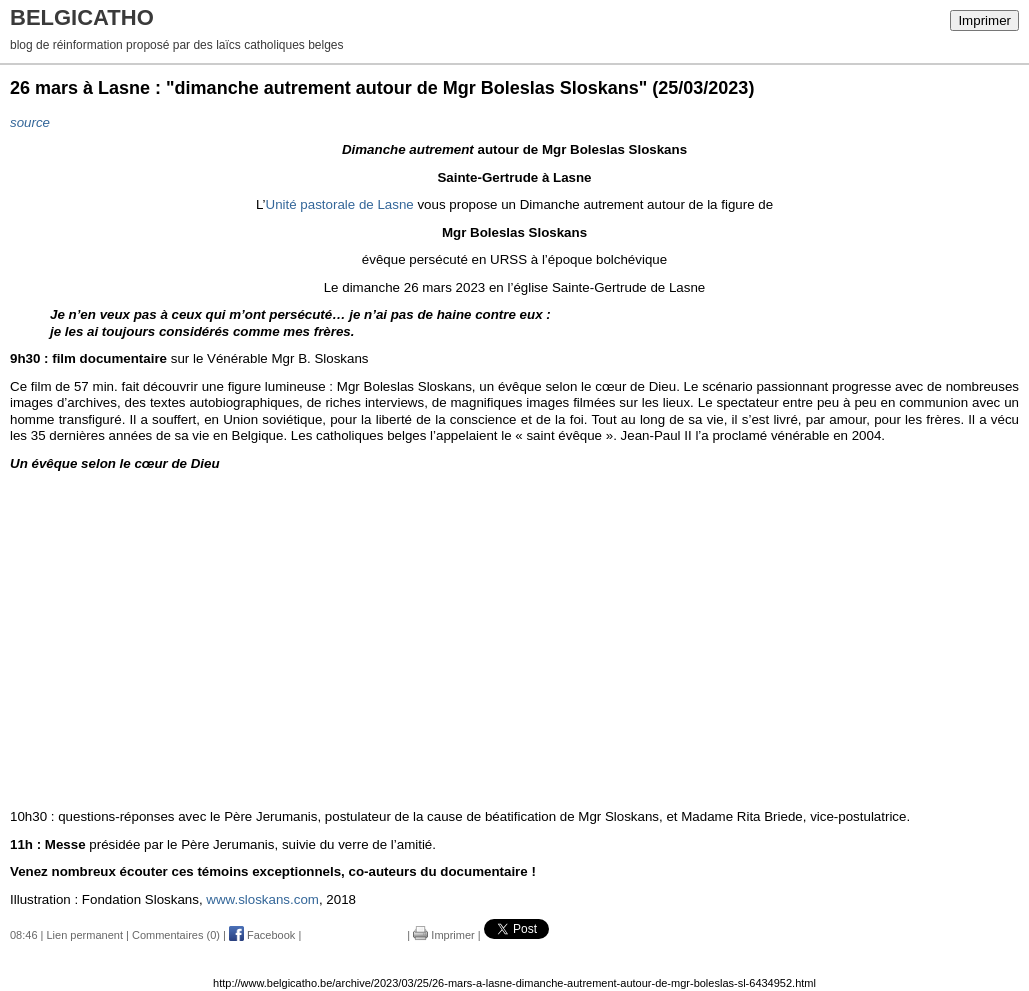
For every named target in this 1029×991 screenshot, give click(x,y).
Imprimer (984, 20)
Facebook (262, 935)
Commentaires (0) (176, 935)
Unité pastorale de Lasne (340, 204)
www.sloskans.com (262, 899)
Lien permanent (85, 935)
